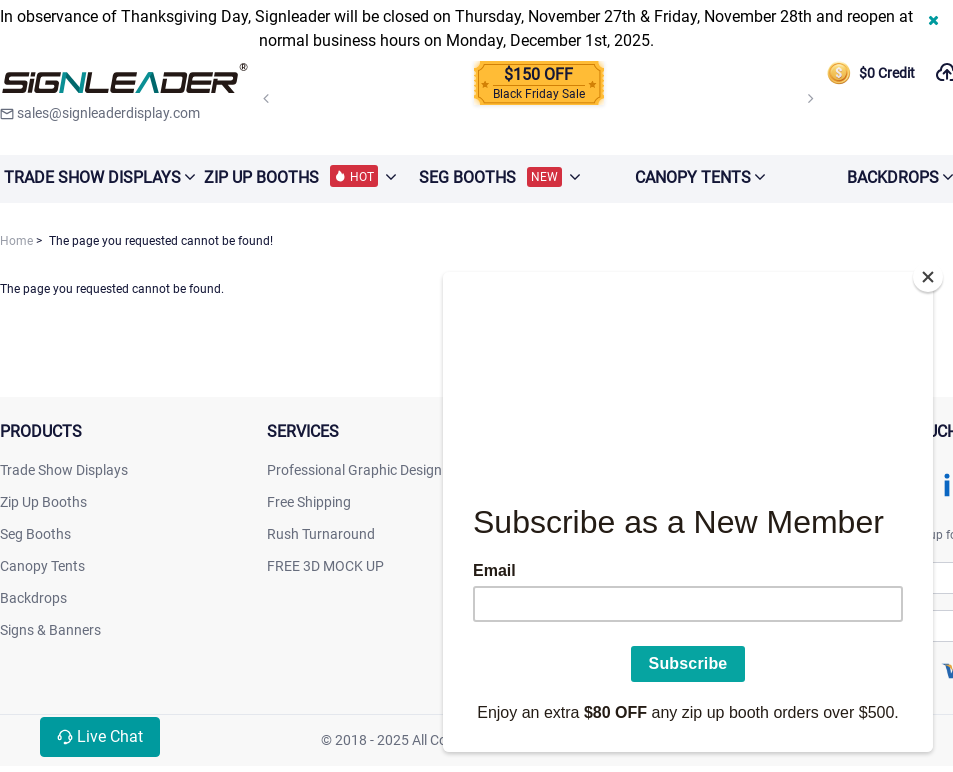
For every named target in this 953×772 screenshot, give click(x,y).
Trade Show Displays (64, 470)
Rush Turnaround (321, 534)
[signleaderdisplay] (125, 80)
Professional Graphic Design (354, 470)
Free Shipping (309, 502)
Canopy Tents (42, 566)
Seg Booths (35, 534)
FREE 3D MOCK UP (325, 566)
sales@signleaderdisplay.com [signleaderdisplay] (100, 113)
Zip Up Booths (43, 502)
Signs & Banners (50, 630)
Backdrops (33, 598)
